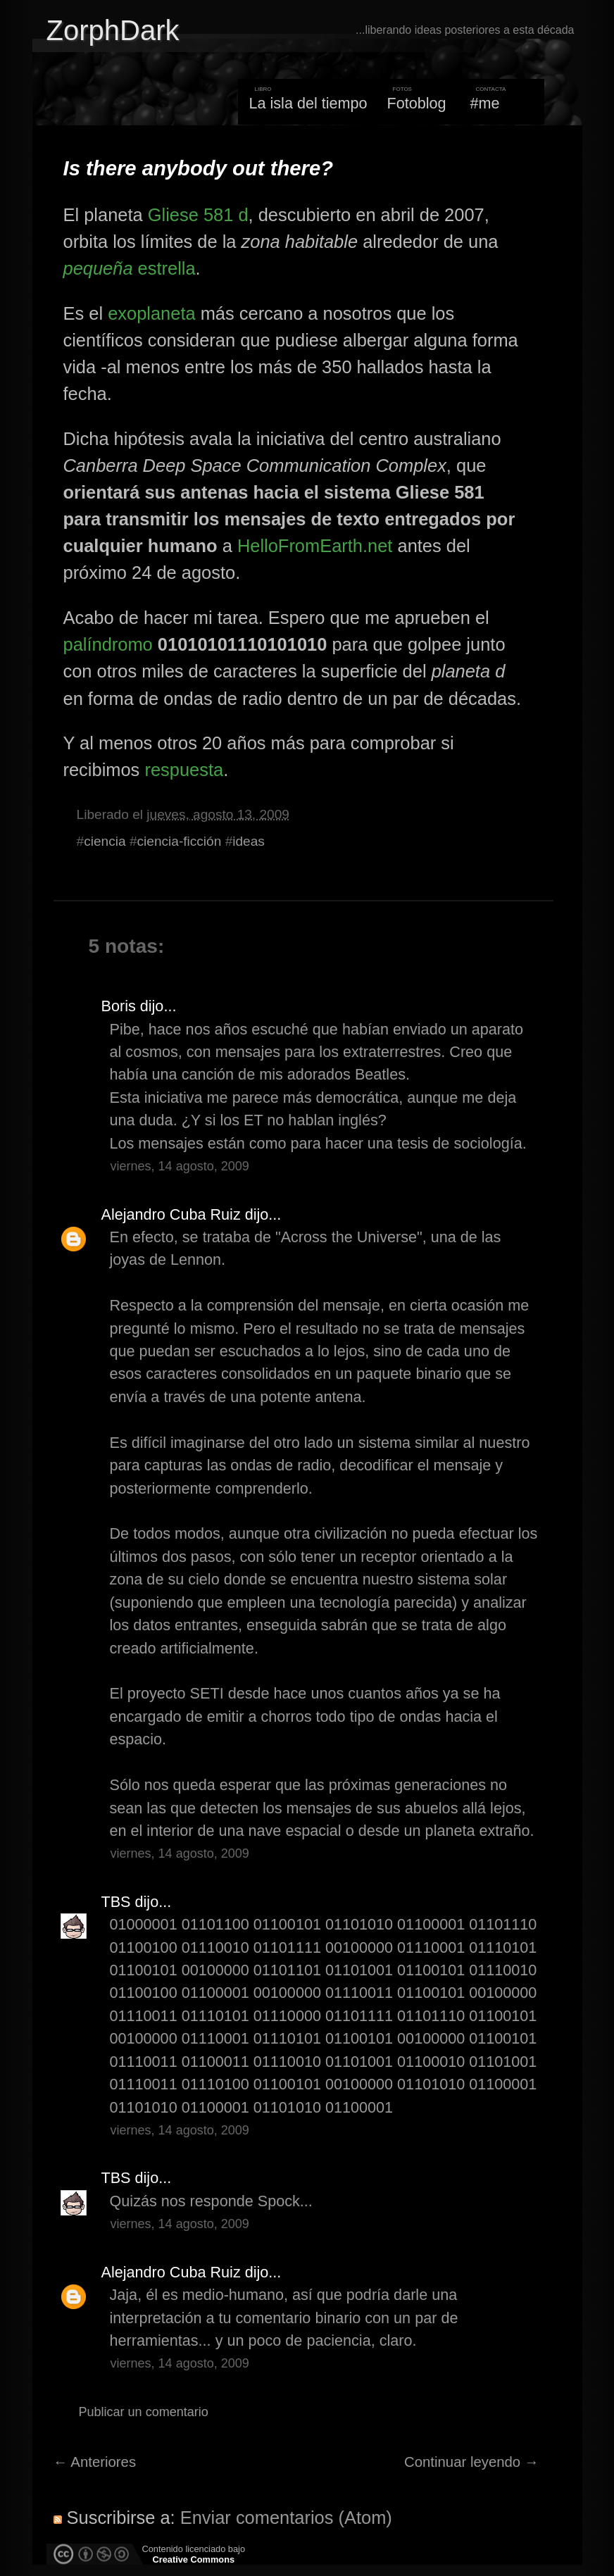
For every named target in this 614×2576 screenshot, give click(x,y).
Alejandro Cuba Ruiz (171, 1214)
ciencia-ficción (179, 841)
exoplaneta (151, 313)
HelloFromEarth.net (315, 546)
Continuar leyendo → (471, 2462)
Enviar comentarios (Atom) (286, 2517)
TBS (116, 1902)
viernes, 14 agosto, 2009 (180, 1166)
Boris (118, 1006)
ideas (248, 841)
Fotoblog (416, 103)
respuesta (183, 770)
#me (485, 103)
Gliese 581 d (198, 215)
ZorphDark (113, 30)
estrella (129, 268)
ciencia (104, 841)
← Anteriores (95, 2462)
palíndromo (108, 644)
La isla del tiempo (308, 103)
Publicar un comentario (143, 2412)
